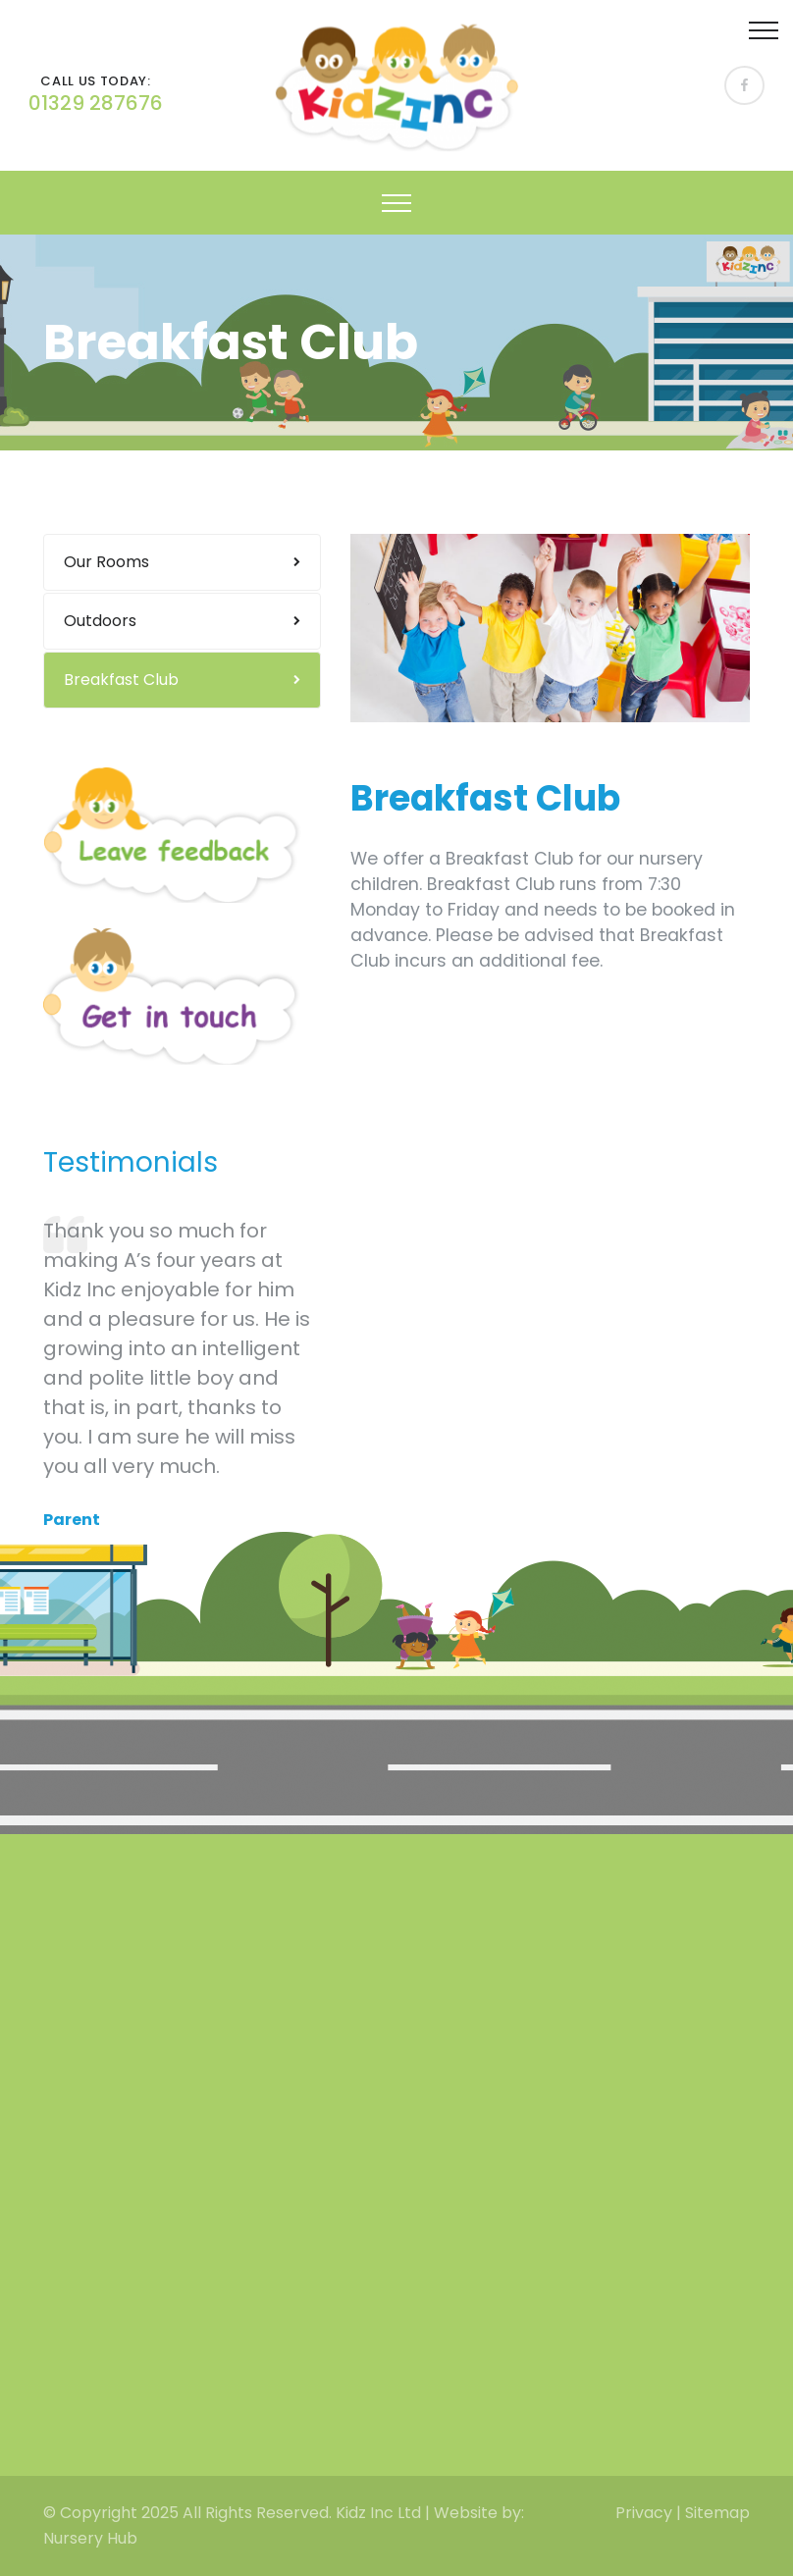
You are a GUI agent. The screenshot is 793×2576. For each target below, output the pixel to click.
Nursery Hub (90, 2538)
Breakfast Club (121, 679)
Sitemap (717, 2512)
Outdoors (100, 620)
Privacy (643, 2512)
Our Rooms (106, 562)
